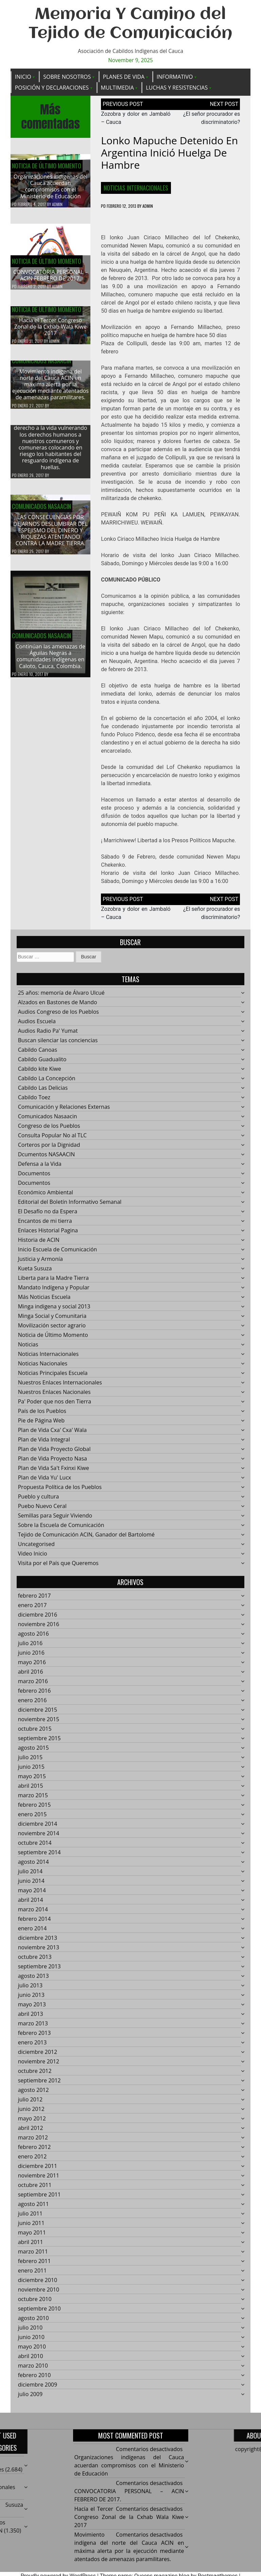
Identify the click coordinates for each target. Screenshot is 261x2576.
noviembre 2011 (38, 2179)
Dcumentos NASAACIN (46, 1158)
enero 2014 (32, 1932)
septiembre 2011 (39, 2198)
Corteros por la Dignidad (49, 1149)
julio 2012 (30, 2103)
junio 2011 (31, 2227)
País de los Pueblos (42, 1415)
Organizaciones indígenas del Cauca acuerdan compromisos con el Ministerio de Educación (50, 186)
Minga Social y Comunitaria (52, 1320)
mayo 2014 (32, 1894)
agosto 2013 (33, 1980)
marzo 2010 (33, 2369)
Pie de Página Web (41, 1424)
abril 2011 (30, 2246)
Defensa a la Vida (40, 1168)
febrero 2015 (34, 1809)
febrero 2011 (34, 2265)
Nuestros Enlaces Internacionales (60, 1386)
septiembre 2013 (39, 1970)
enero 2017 (32, 1609)
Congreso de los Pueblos (49, 1130)
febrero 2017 (34, 1599)
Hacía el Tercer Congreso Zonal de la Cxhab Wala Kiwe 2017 (50, 330)
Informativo (175, 76)
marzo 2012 (33, 2141)
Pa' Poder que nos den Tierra (54, 1405)
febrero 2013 (34, 2037)
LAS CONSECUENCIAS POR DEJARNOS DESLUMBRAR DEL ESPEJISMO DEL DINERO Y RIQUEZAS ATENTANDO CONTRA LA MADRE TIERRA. (50, 534)
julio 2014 (30, 1875)
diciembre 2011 (37, 2170)
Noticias (28, 1348)
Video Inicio (32, 1557)
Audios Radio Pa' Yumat (48, 1034)
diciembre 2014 (37, 1828)
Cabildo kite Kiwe (39, 1073)
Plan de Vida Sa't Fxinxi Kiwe (53, 1472)
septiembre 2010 (39, 2312)
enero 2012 (32, 2160)
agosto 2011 (33, 2208)
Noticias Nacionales (42, 1367)
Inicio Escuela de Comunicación (57, 1253)
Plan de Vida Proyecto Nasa (52, 1462)
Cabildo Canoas (37, 1053)
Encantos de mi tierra (45, 1225)
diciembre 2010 (37, 2284)
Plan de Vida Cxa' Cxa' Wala (52, 1434)
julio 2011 (30, 2217)
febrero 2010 (34, 2379)
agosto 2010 (33, 2322)
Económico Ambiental (45, 1196)
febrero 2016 (34, 1694)
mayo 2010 (32, 2350)
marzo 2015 (33, 1799)
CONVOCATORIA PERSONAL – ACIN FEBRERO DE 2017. (50, 275)
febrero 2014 (34, 1923)
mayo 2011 (32, 2236)
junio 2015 (31, 1770)
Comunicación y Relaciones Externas (64, 1111)
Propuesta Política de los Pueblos (60, 1491)
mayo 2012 (32, 2122)
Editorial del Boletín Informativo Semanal (70, 1206)
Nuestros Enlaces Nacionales (54, 1396)
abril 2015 (30, 1789)
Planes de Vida (123, 76)
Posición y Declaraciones (52, 87)
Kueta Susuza (35, 1272)
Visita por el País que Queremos (58, 1567)
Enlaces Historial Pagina (48, 1234)
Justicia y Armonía (40, 1263)
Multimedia (117, 87)
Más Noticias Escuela (44, 1301)
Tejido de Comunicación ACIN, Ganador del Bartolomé (86, 1538)
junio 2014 (31, 1885)
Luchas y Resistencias (177, 87)
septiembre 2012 (39, 2084)
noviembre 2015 (38, 1723)
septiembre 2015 (39, 1742)
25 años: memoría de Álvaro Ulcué (61, 996)
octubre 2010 (35, 2303)
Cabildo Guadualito (42, 1063)
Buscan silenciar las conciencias (58, 1044)
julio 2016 (30, 1647)
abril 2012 (30, 2132)
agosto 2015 (33, 1751)
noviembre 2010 (38, 2293)
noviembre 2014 (38, 1837)
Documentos (34, 1177)
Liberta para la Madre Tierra (53, 1282)
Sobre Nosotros (67, 76)
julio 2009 (30, 2398)
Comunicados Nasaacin (41, 364)
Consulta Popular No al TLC (52, 1139)
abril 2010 (30, 2360)
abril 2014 (30, 1904)
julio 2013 (30, 1989)
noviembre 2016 (38, 1628)
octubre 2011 (35, 2189)
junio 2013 (31, 1999)
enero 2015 (32, 1818)
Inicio (23, 76)
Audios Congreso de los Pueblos (58, 1015)
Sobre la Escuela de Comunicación (61, 1529)
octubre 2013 (35, 1961)
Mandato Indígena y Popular (53, 1291)
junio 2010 (31, 2341)
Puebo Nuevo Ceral (42, 1510)
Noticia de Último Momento (46, 165)
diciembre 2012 (37, 2056)
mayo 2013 (32, 2008)
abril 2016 (30, 1675)
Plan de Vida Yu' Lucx (44, 1481)
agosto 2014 (33, 1866)
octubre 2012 (35, 2075)
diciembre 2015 (37, 1713)
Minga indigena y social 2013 (54, 1310)
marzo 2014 (33, 1913)
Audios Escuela (37, 1025)
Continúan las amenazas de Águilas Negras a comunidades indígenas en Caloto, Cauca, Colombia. (50, 660)
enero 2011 (32, 2274)
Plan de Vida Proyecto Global (54, 1453)
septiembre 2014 (39, 1856)
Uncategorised (36, 1548)
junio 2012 (31, 2113)
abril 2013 (30, 2018)
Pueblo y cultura (38, 1500)
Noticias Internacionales (136, 187)
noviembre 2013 (38, 1951)
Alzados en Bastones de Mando (57, 1006)
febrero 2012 (34, 2151)
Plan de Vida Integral (44, 1443)
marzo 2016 (33, 1685)
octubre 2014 (35, 1847)
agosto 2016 (33, 1637)
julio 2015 (30, 1761)
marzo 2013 (33, 2027)
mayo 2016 (32, 1666)
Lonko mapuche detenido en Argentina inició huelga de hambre (169, 152)
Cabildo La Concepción (46, 1082)
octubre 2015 (35, 1732)
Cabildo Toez (34, 1101)
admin (57, 204)
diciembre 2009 (37, 2388)
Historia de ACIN (38, 1244)
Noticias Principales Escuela (53, 1377)
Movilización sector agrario (52, 1329)
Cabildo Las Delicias (43, 1092)
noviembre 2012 (38, 2065)
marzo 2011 (33, 2255)
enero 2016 (32, 1704)
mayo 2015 (32, 1780)
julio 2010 (30, 2331)
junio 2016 (31, 1656)
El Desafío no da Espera (47, 1215)
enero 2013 (32, 2046)
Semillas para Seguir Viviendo (55, 1519)
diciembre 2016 (37, 1618)
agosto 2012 (33, 2094)
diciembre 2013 (37, 1942)
